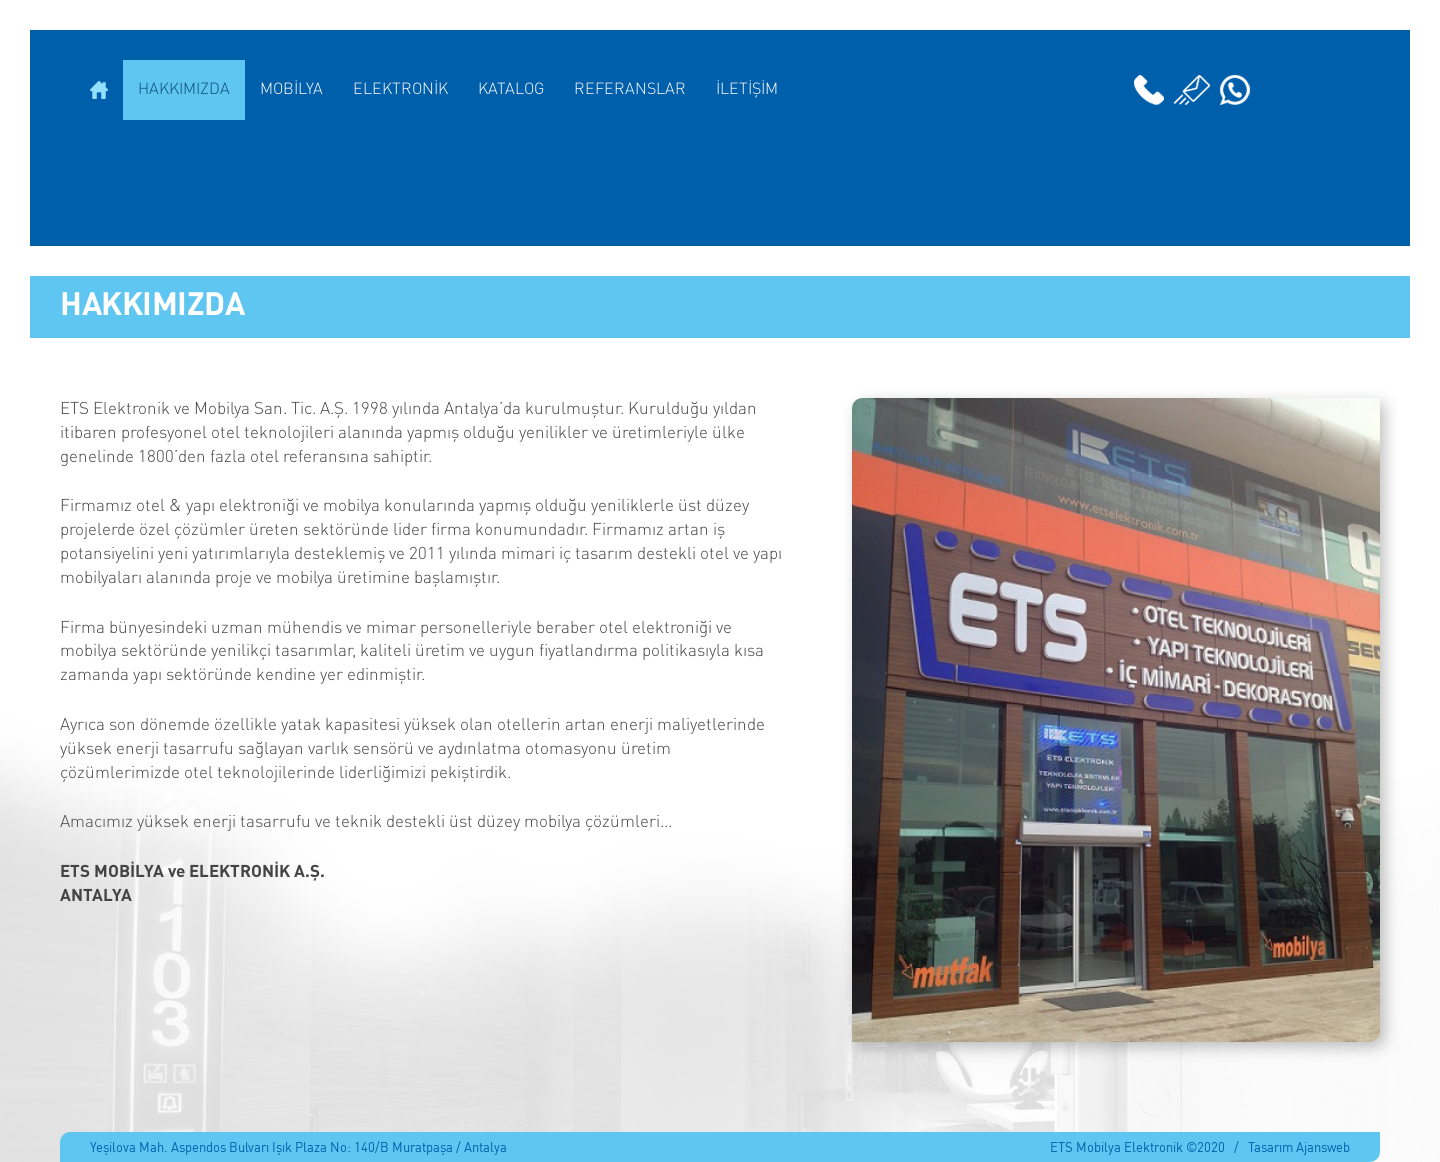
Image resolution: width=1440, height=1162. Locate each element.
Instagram (1295, 90)
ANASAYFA (99, 90)
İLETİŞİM (747, 90)
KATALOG (511, 90)
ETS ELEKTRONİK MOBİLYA (720, 183)
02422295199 (1149, 90)
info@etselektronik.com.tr (1192, 90)
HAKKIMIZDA (184, 90)
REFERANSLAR (630, 90)
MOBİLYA (291, 90)
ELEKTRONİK (400, 90)
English (1335, 90)
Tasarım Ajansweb (1299, 1146)
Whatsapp (1235, 90)
